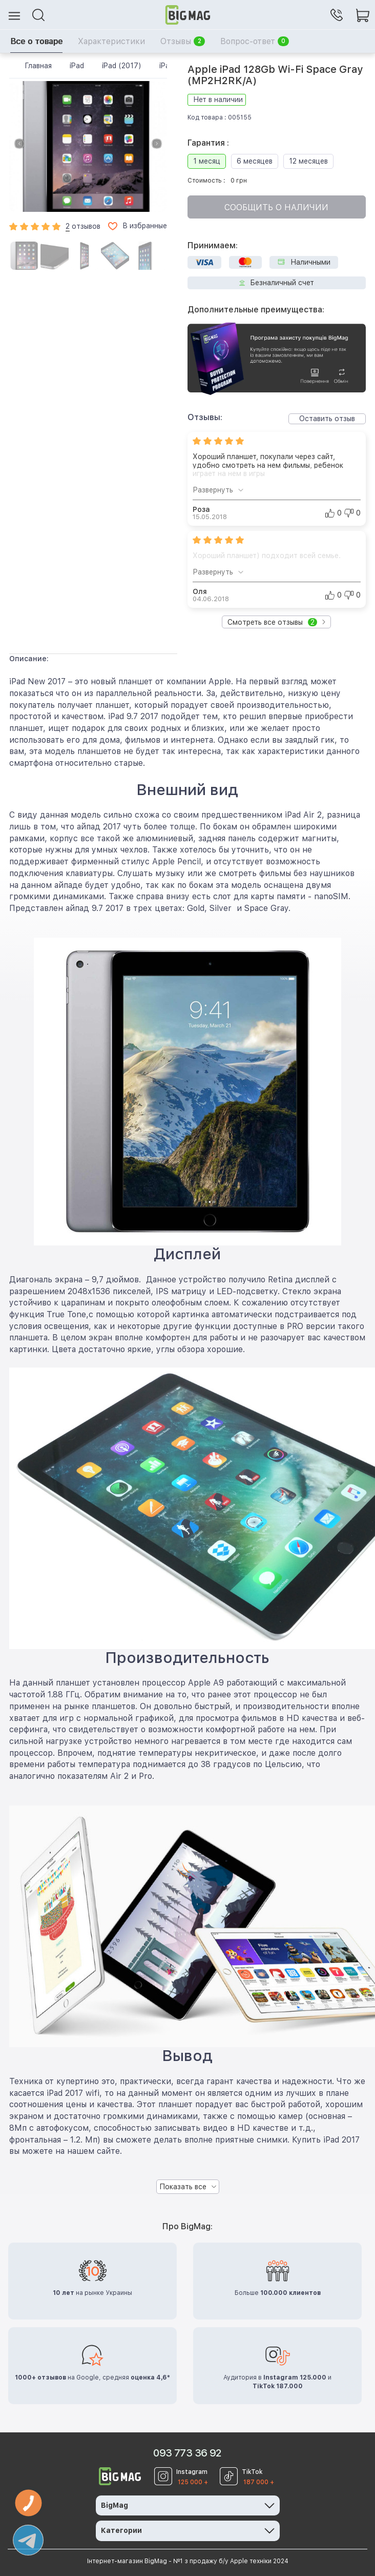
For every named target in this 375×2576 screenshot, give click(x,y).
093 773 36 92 (187, 2453)
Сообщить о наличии (276, 207)
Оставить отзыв (327, 418)
